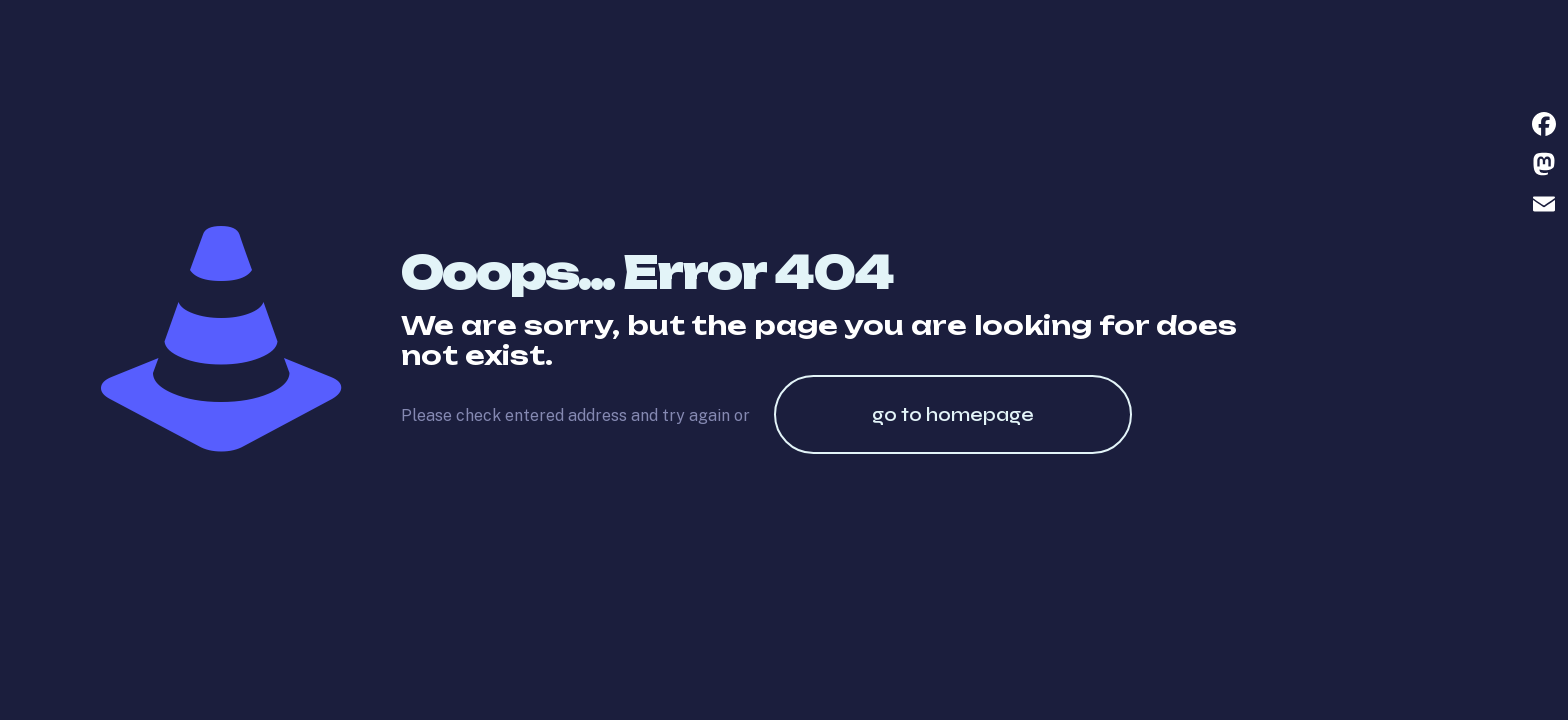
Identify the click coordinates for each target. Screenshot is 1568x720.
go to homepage (953, 414)
